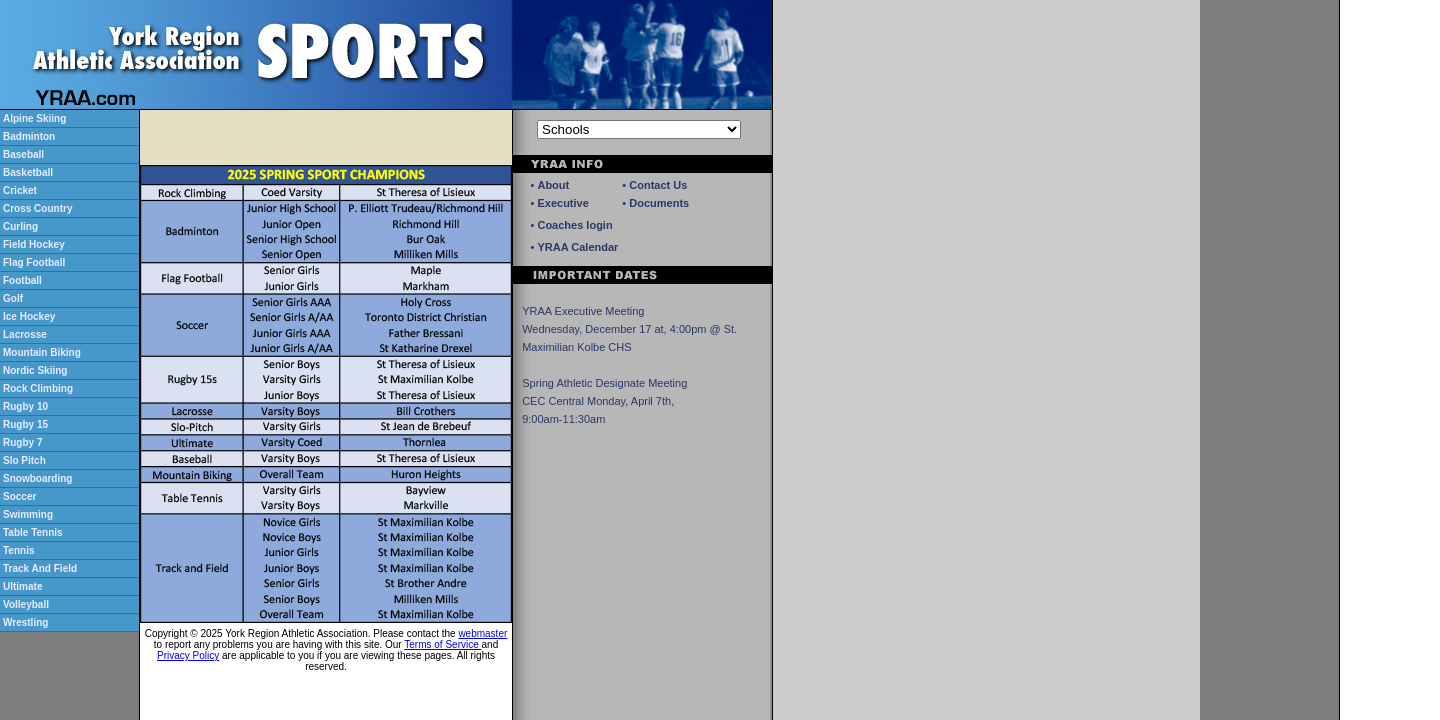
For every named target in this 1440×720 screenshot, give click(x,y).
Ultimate (22, 586)
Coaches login (574, 225)
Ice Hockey (29, 316)
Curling (20, 226)
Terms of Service (442, 644)
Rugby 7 (22, 442)
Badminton (29, 136)
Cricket (20, 190)
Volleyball (26, 604)
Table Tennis (33, 532)
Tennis (18, 550)
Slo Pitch (24, 460)
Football (22, 280)
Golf (13, 298)
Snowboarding (37, 478)
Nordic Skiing (35, 370)
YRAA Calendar (577, 247)
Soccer (19, 496)
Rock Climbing (38, 388)
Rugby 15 (25, 424)
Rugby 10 (25, 406)
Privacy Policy (188, 655)
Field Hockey (34, 244)
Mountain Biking (42, 352)
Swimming (28, 514)
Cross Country (37, 208)
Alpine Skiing (34, 118)
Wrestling (25, 622)
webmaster (482, 633)
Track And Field (40, 568)
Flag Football (34, 262)
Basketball (28, 172)
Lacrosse (25, 334)
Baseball (23, 154)
